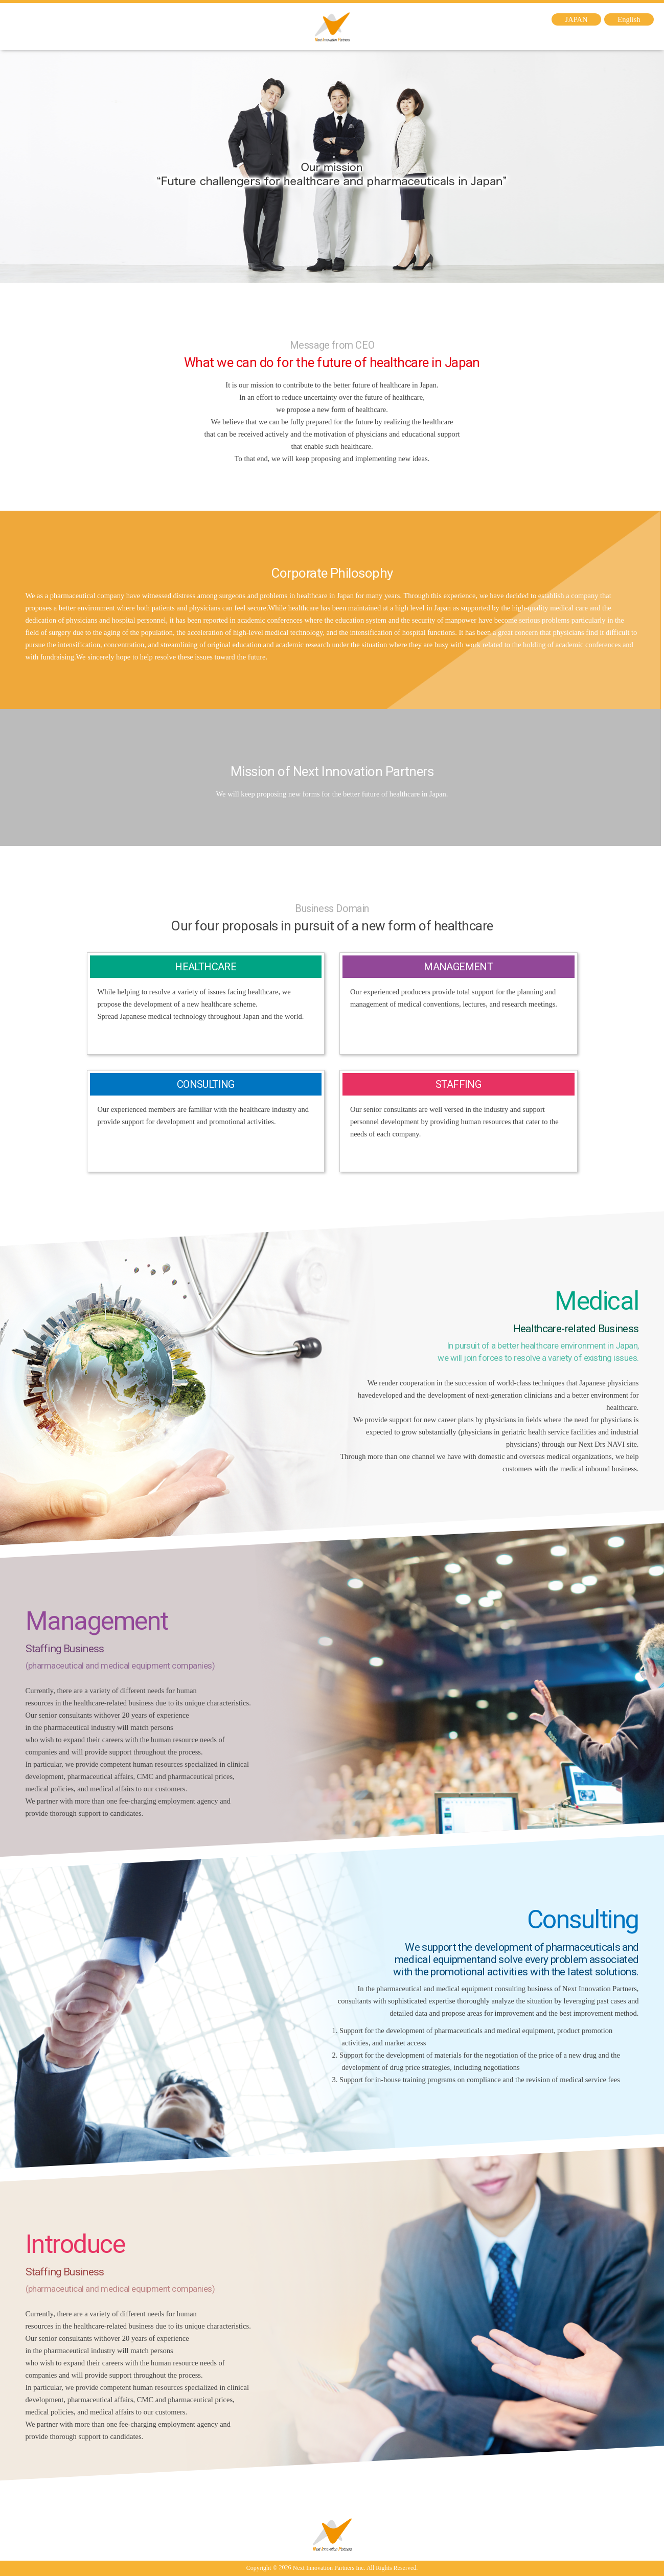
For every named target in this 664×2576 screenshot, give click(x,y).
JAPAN (576, 19)
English (628, 19)
